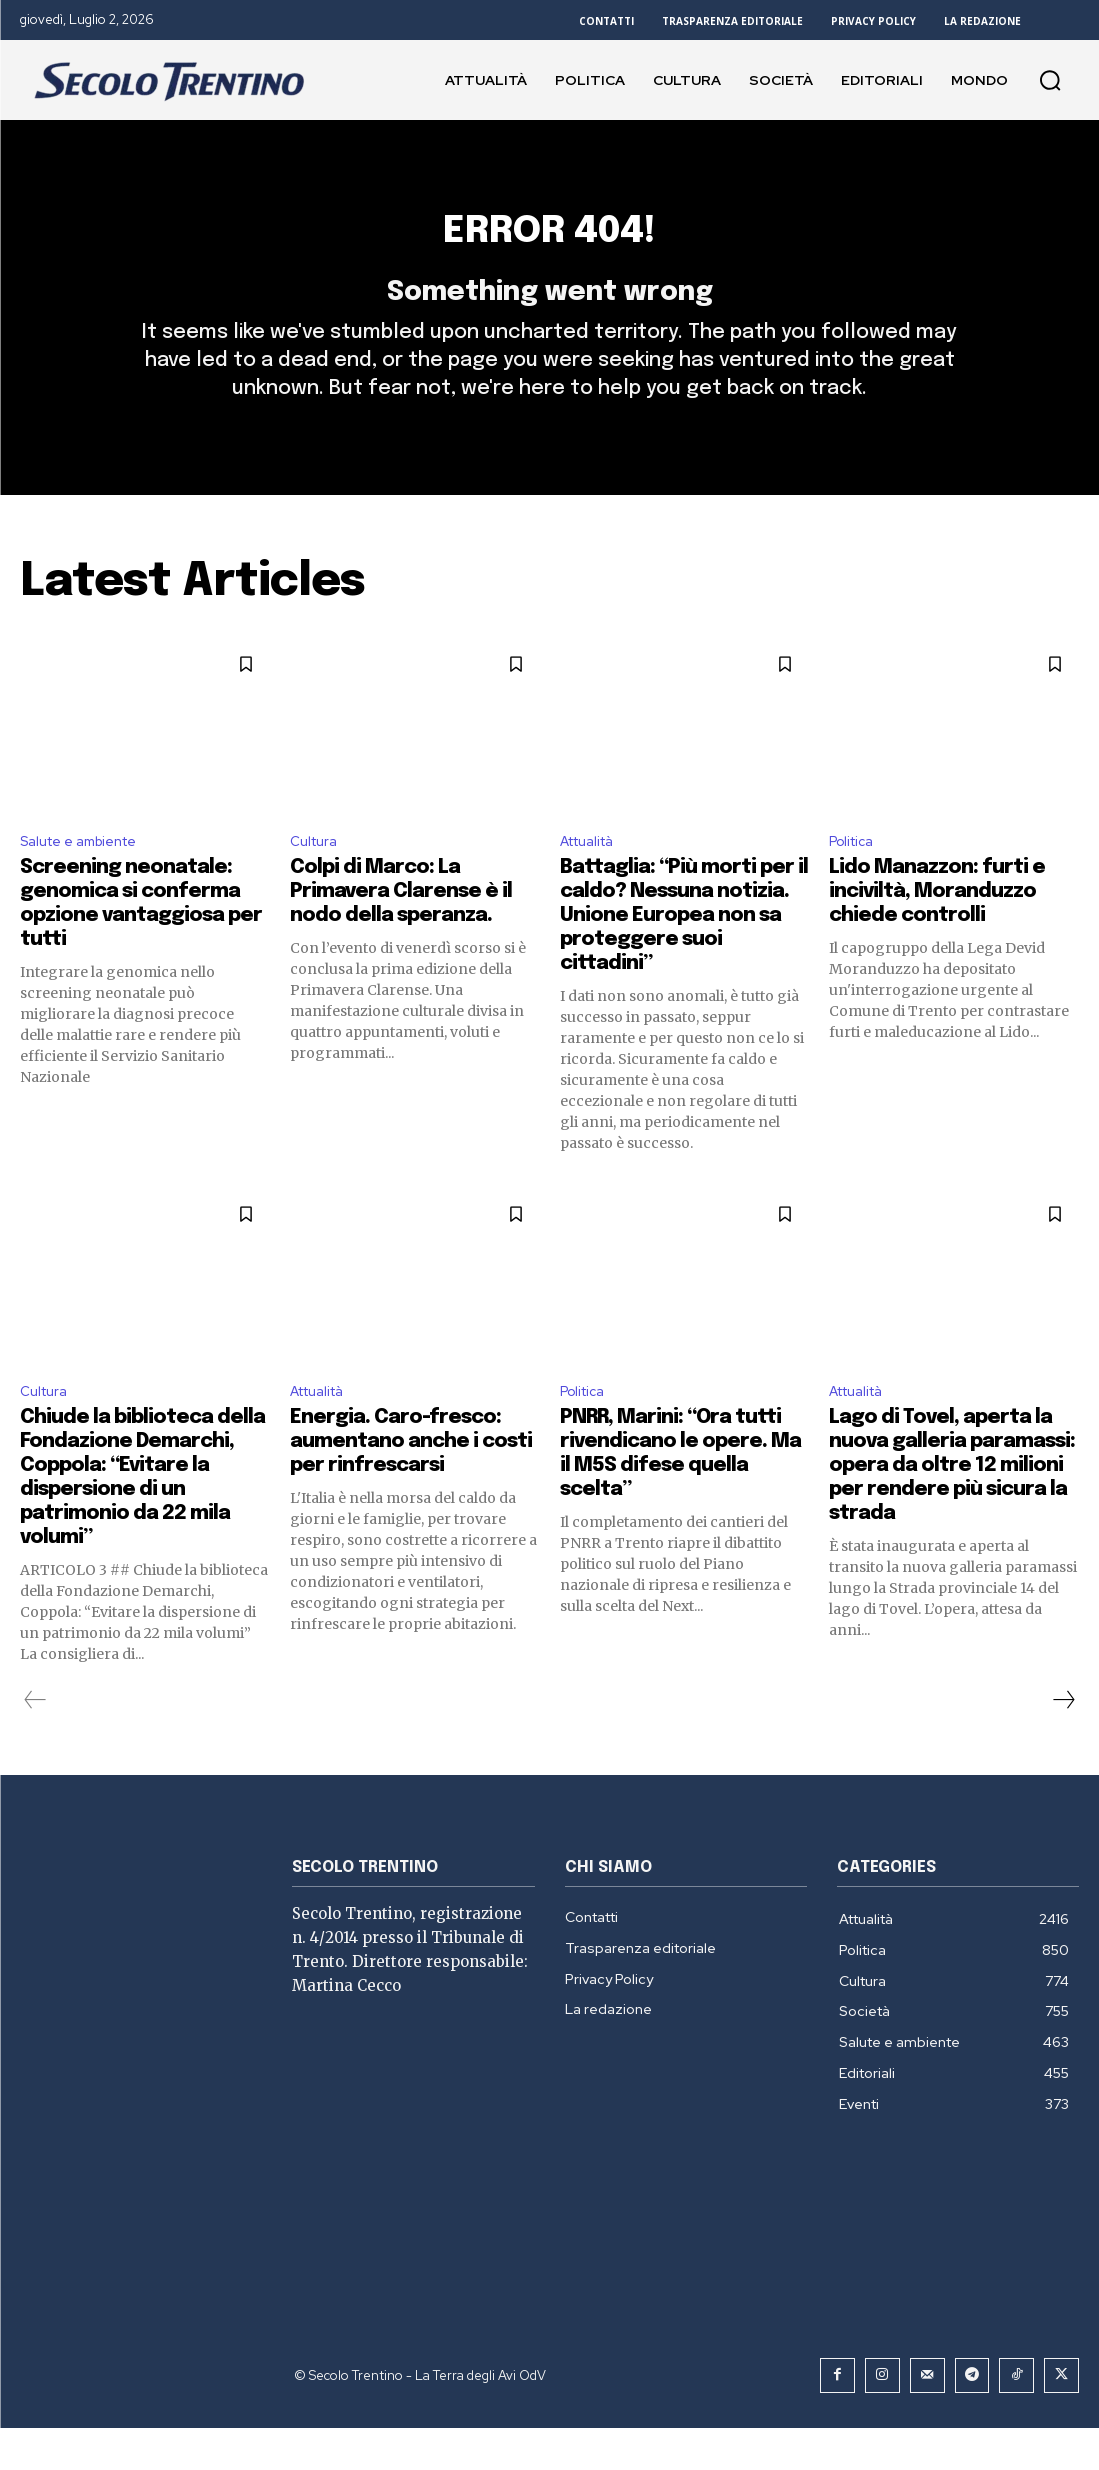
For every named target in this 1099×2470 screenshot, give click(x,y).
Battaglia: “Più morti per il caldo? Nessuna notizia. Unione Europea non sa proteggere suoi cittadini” (684, 955)
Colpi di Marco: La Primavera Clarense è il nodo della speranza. (401, 931)
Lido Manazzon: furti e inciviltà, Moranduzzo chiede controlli (937, 931)
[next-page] (1063, 1745)
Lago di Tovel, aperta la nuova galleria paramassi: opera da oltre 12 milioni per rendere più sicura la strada (952, 1510)
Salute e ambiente (88, 879)
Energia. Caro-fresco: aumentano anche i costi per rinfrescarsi (411, 1486)
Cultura (317, 879)
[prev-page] (35, 1745)
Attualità (593, 879)
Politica (855, 879)
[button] (1050, 80)
